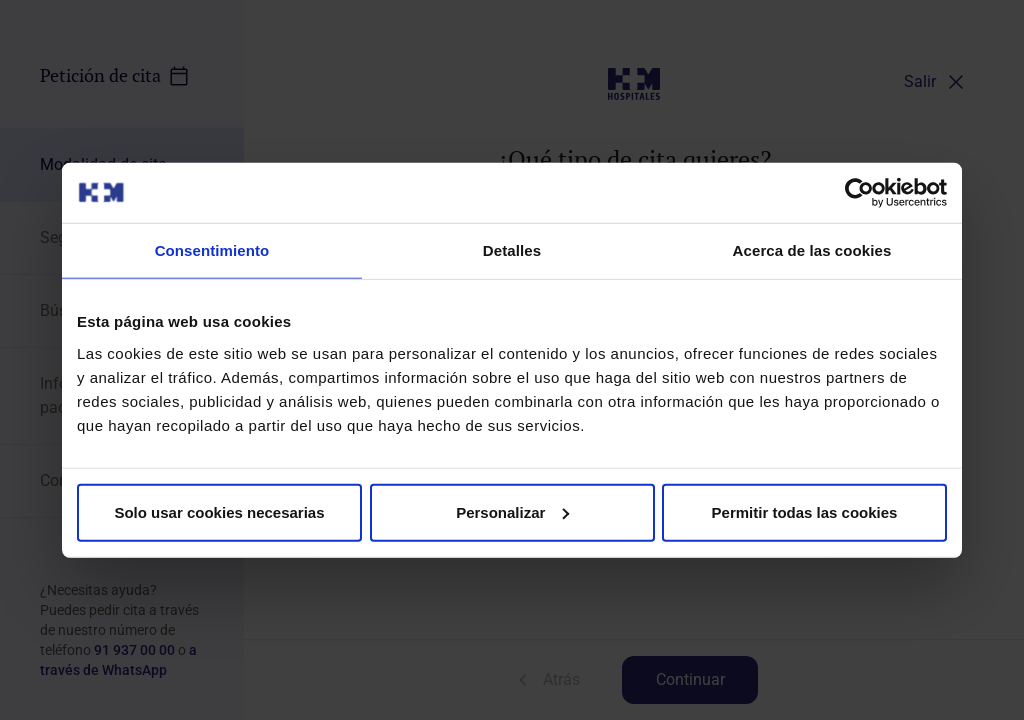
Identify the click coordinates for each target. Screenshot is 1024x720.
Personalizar (512, 511)
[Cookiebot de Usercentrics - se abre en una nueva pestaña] (859, 193)
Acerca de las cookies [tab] (812, 250)
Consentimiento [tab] (212, 250)
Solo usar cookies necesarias (219, 511)
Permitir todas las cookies (805, 511)
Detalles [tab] (512, 250)
